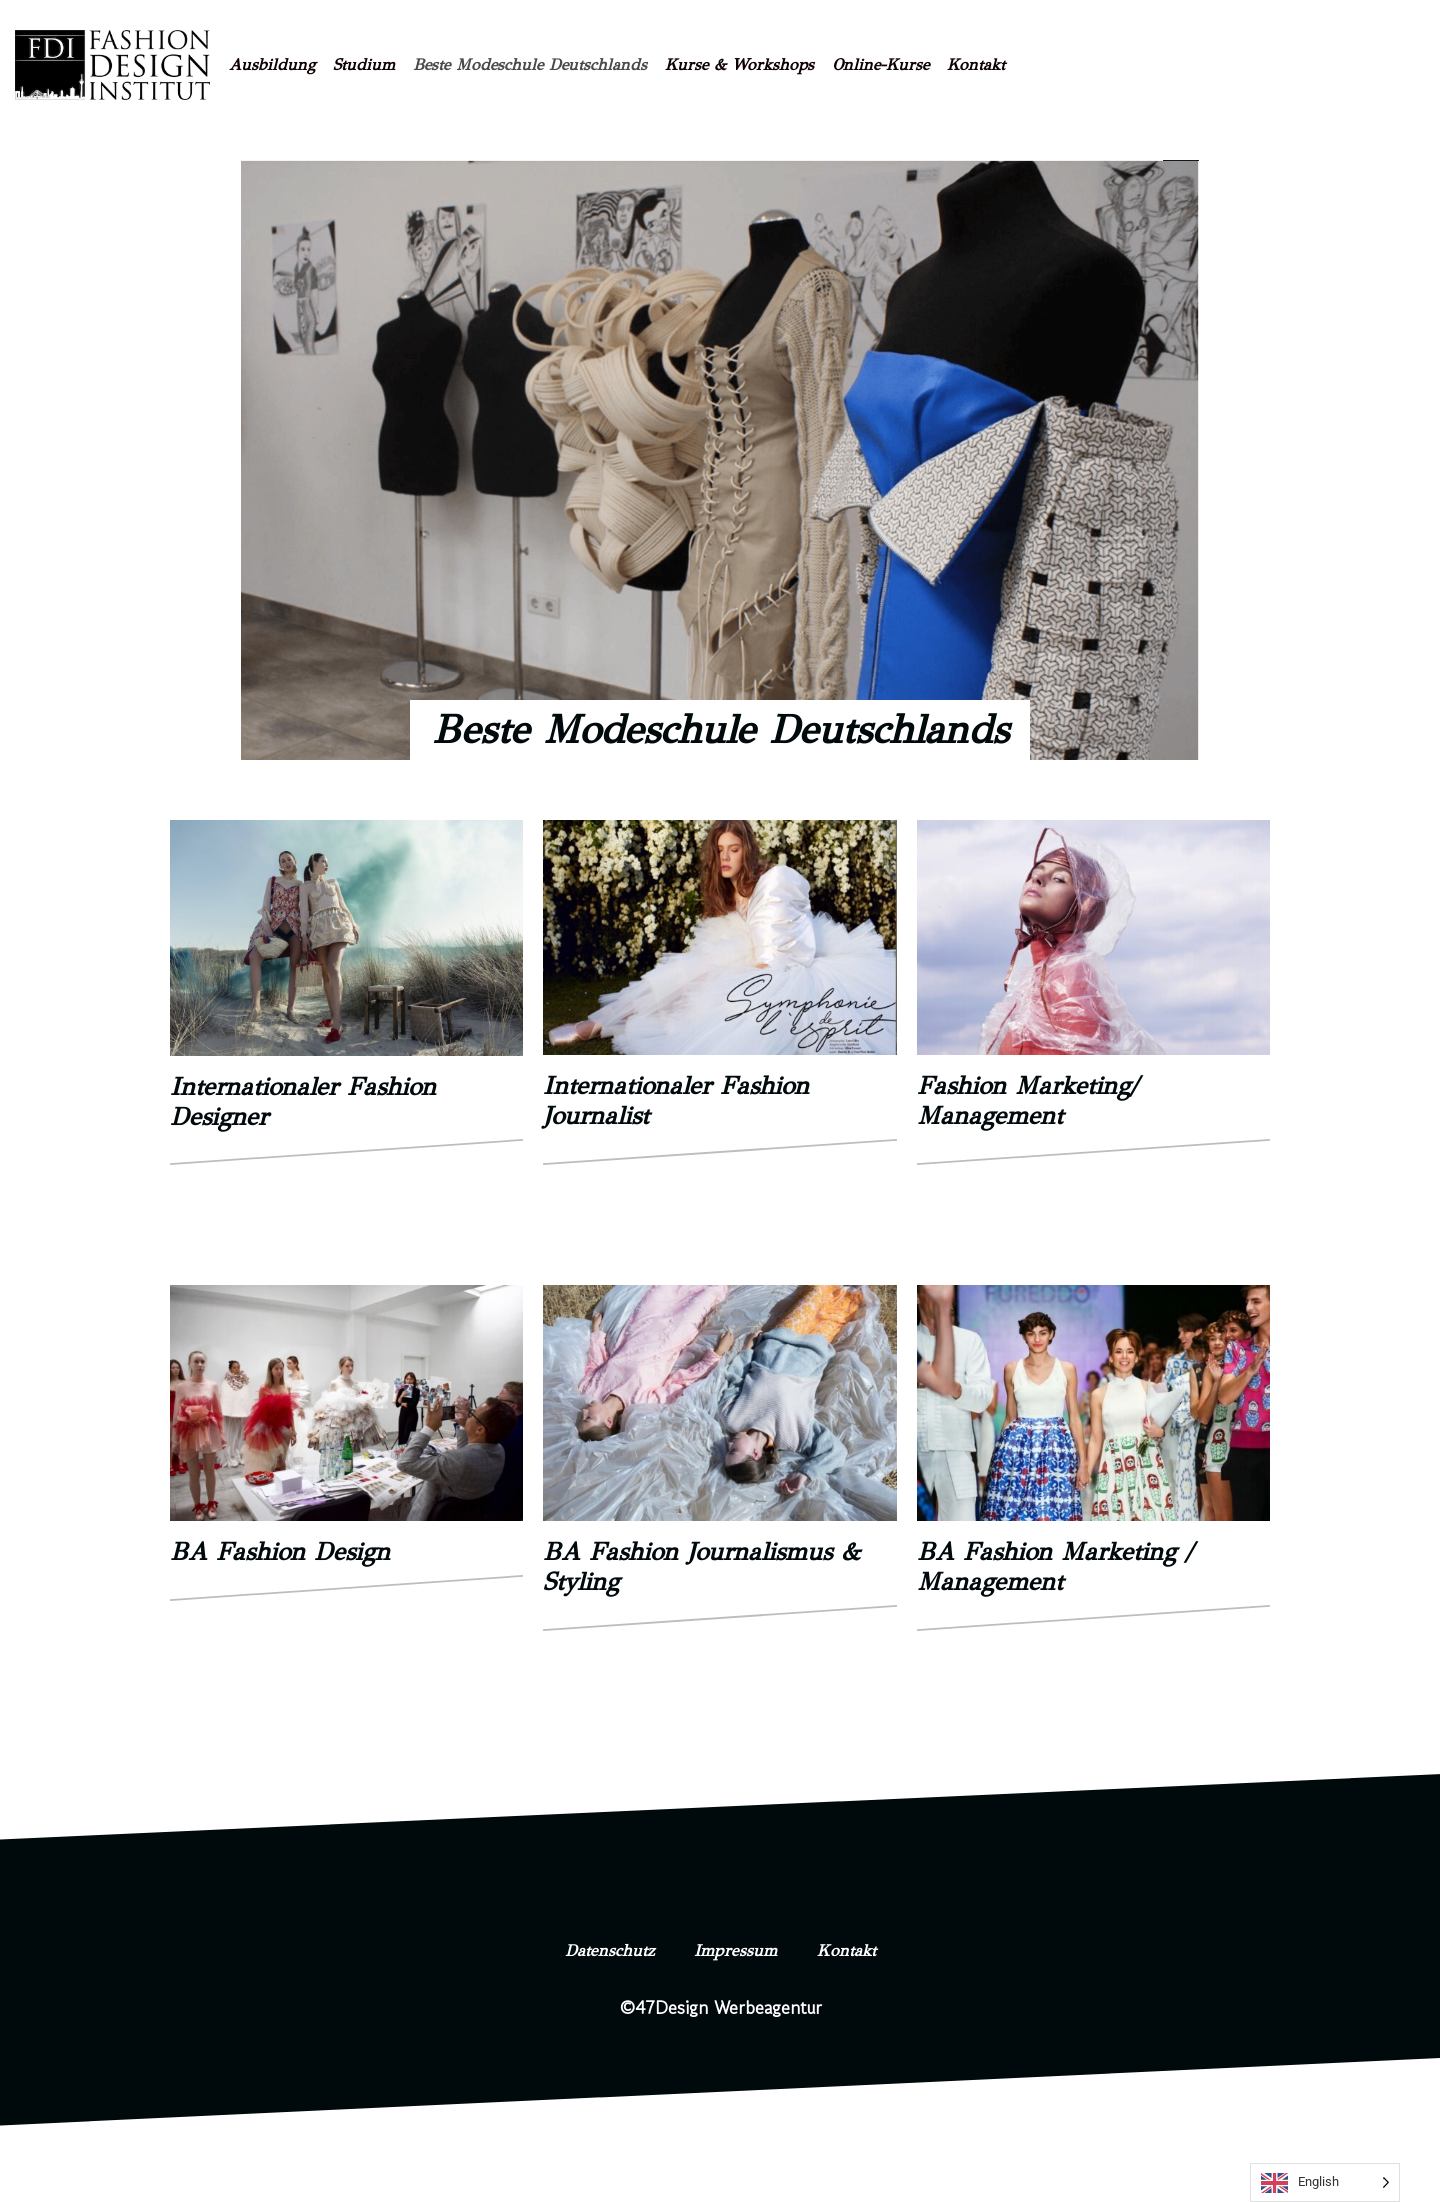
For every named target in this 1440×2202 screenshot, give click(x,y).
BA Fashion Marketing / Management (1054, 1566)
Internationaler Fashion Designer (303, 1101)
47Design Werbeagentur (728, 2007)
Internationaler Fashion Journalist (676, 1100)
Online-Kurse (880, 64)
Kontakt (976, 64)
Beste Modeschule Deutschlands (530, 64)
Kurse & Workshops (739, 64)
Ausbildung (272, 64)
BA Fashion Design (280, 1551)
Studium (364, 64)
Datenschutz (594, 1950)
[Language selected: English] (1325, 2182)
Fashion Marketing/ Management (1027, 1100)
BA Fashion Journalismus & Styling (701, 1566)
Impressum (738, 1950)
